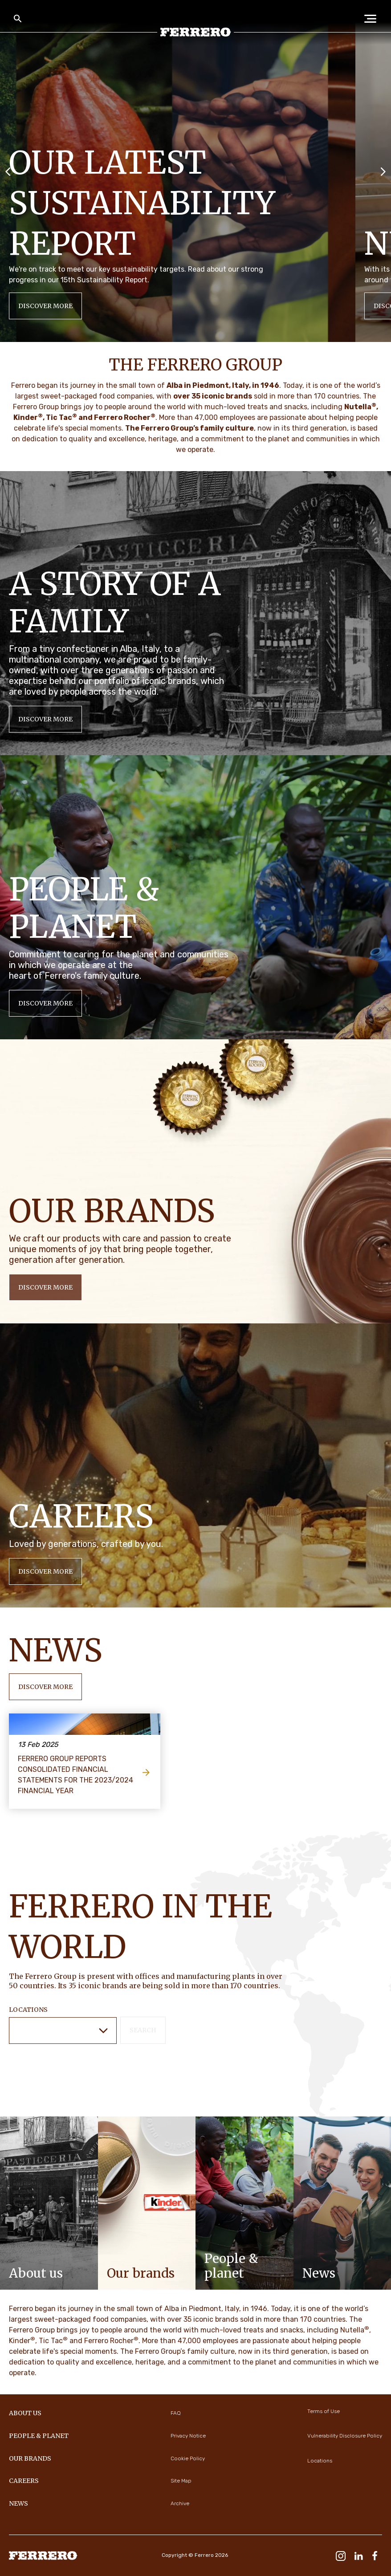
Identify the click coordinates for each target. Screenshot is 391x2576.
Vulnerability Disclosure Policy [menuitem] (344, 2436)
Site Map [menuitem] (181, 2481)
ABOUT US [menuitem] (25, 2413)
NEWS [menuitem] (18, 2503)
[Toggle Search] (18, 19)
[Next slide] (383, 170)
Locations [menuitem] (319, 2461)
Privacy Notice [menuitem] (188, 2436)
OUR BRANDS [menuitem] (30, 2458)
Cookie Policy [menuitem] (188, 2458)
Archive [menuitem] (180, 2503)
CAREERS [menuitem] (24, 2481)
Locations (28, 2009)
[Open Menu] (373, 19)
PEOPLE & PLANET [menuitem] (39, 2436)
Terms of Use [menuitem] (323, 2411)
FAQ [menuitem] (176, 2413)
